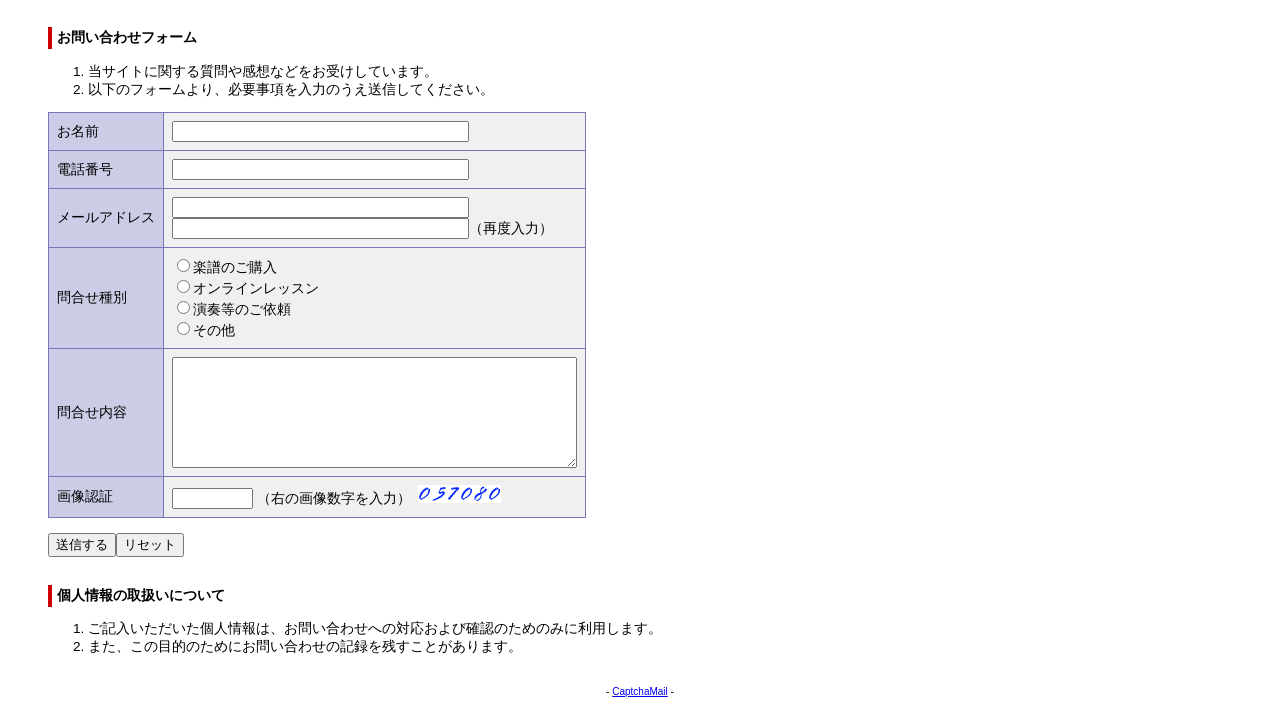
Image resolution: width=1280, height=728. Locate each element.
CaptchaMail (640, 712)
